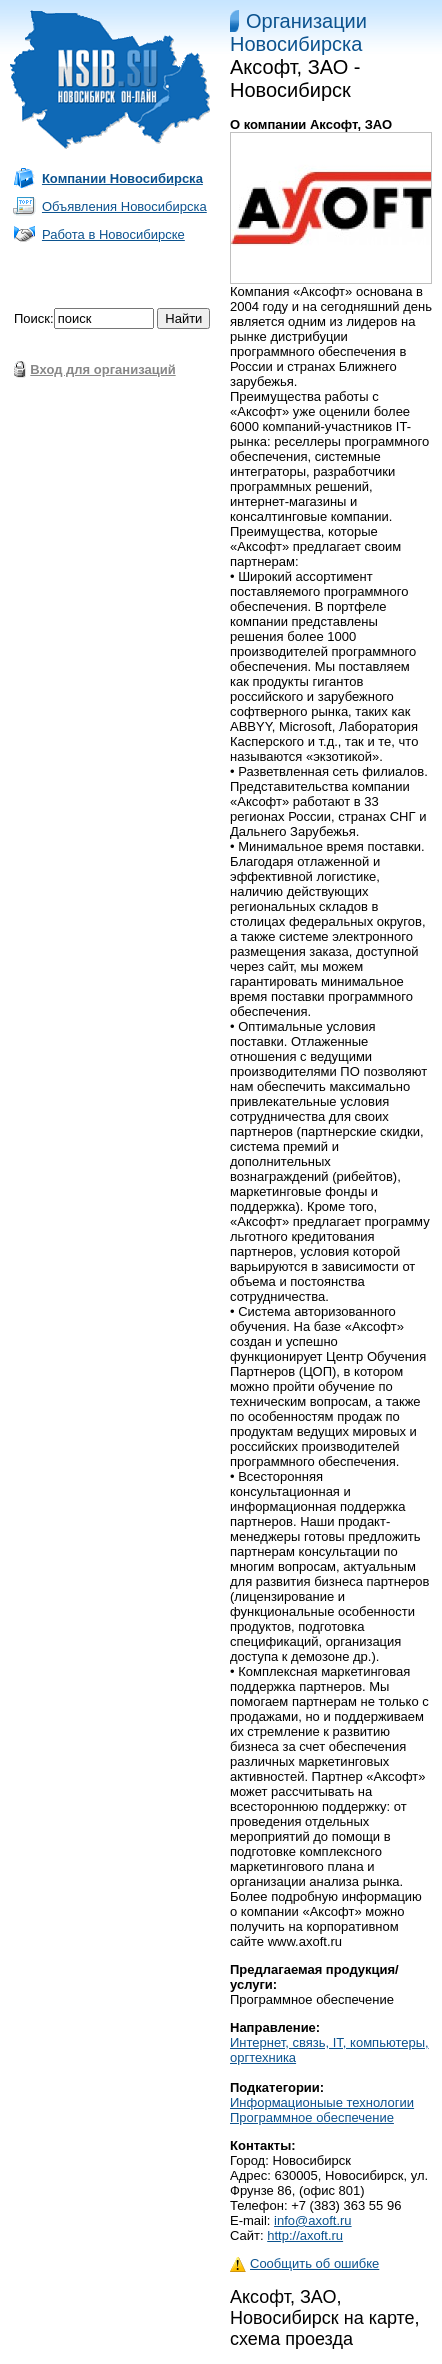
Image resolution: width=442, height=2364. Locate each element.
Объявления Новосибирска (124, 206)
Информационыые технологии (322, 2102)
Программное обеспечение (312, 2117)
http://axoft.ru (305, 2235)
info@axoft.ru (313, 2220)
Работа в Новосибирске (113, 234)
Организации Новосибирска (298, 32)
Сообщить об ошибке (304, 2263)
